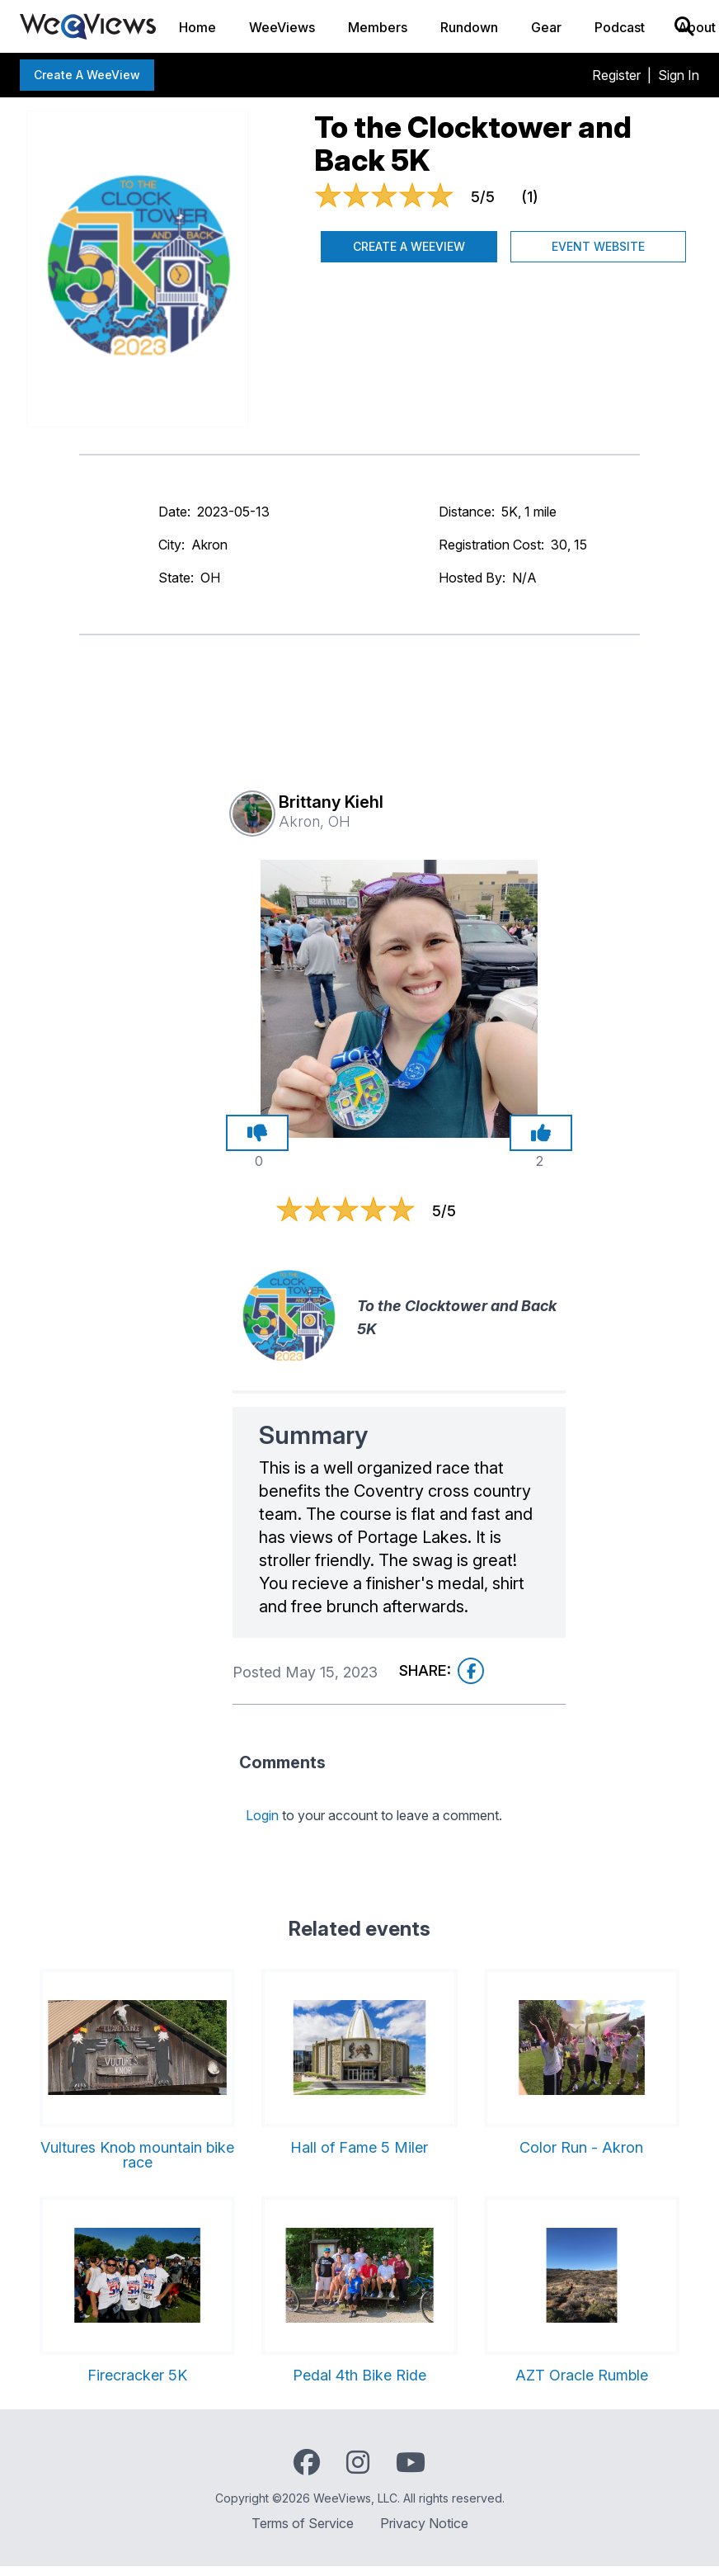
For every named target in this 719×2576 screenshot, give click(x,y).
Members (377, 27)
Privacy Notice (424, 2523)
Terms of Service (302, 2523)
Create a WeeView (87, 75)
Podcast (619, 27)
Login (262, 1815)
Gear (546, 27)
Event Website (598, 246)
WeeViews (282, 27)
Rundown (469, 27)
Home (197, 27)
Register (616, 75)
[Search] (684, 26)
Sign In (678, 75)
